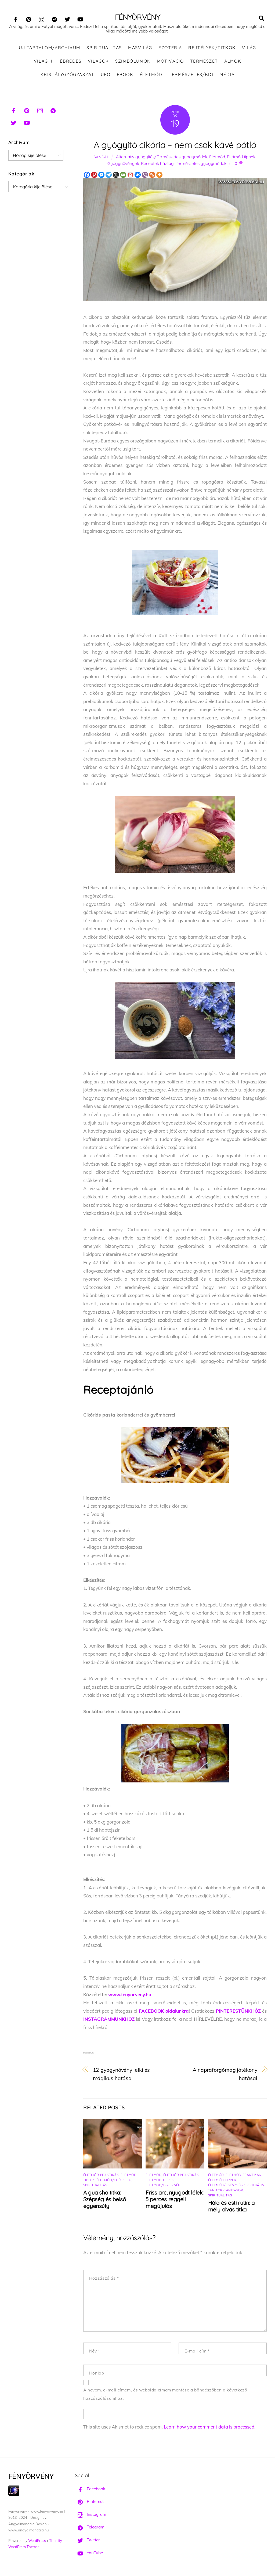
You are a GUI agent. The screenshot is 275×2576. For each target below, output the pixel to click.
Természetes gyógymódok (201, 164)
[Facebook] (87, 175)
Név (94, 2351)
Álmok (232, 61)
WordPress (37, 2541)
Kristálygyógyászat (68, 75)
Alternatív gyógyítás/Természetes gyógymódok (161, 157)
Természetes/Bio (191, 75)
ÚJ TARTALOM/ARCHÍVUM (49, 48)
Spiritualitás (104, 48)
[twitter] (67, 18)
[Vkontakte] (138, 175)
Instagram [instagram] (90, 2514)
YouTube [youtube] (89, 2553)
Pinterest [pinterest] (89, 2502)
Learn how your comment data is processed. (209, 2427)
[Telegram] (109, 175)
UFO (106, 75)
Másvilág (140, 48)
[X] (116, 175)
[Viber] (145, 175)
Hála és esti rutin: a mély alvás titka (231, 2206)
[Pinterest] (94, 175)
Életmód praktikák (101, 2175)
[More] (159, 175)
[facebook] (15, 18)
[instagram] (41, 18)
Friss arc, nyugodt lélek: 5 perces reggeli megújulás (175, 2200)
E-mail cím (196, 2351)
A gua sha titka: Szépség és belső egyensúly (104, 2200)
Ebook (125, 75)
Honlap (96, 2373)
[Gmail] (130, 175)
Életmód (151, 75)
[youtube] (80, 18)
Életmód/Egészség (113, 2180)
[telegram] (54, 18)
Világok (98, 61)
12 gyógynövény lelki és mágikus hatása (121, 2074)
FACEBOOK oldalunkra (164, 2011)
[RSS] (152, 175)
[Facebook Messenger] (101, 175)
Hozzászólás (104, 2279)
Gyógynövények (123, 164)
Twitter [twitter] (87, 2540)
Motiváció (170, 61)
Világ (249, 48)
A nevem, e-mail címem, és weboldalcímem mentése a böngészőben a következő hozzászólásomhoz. (165, 2395)
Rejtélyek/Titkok (212, 48)
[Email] (123, 175)
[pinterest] (28, 18)
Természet (204, 61)
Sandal (101, 157)
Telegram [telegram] (89, 2527)
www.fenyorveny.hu (129, 1995)
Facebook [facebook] (90, 2489)
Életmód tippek (241, 157)
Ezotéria (170, 48)
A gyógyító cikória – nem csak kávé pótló (175, 145)
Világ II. (44, 61)
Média (226, 75)
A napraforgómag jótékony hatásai (225, 2074)
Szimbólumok (133, 61)
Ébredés (70, 61)
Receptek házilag (157, 164)
